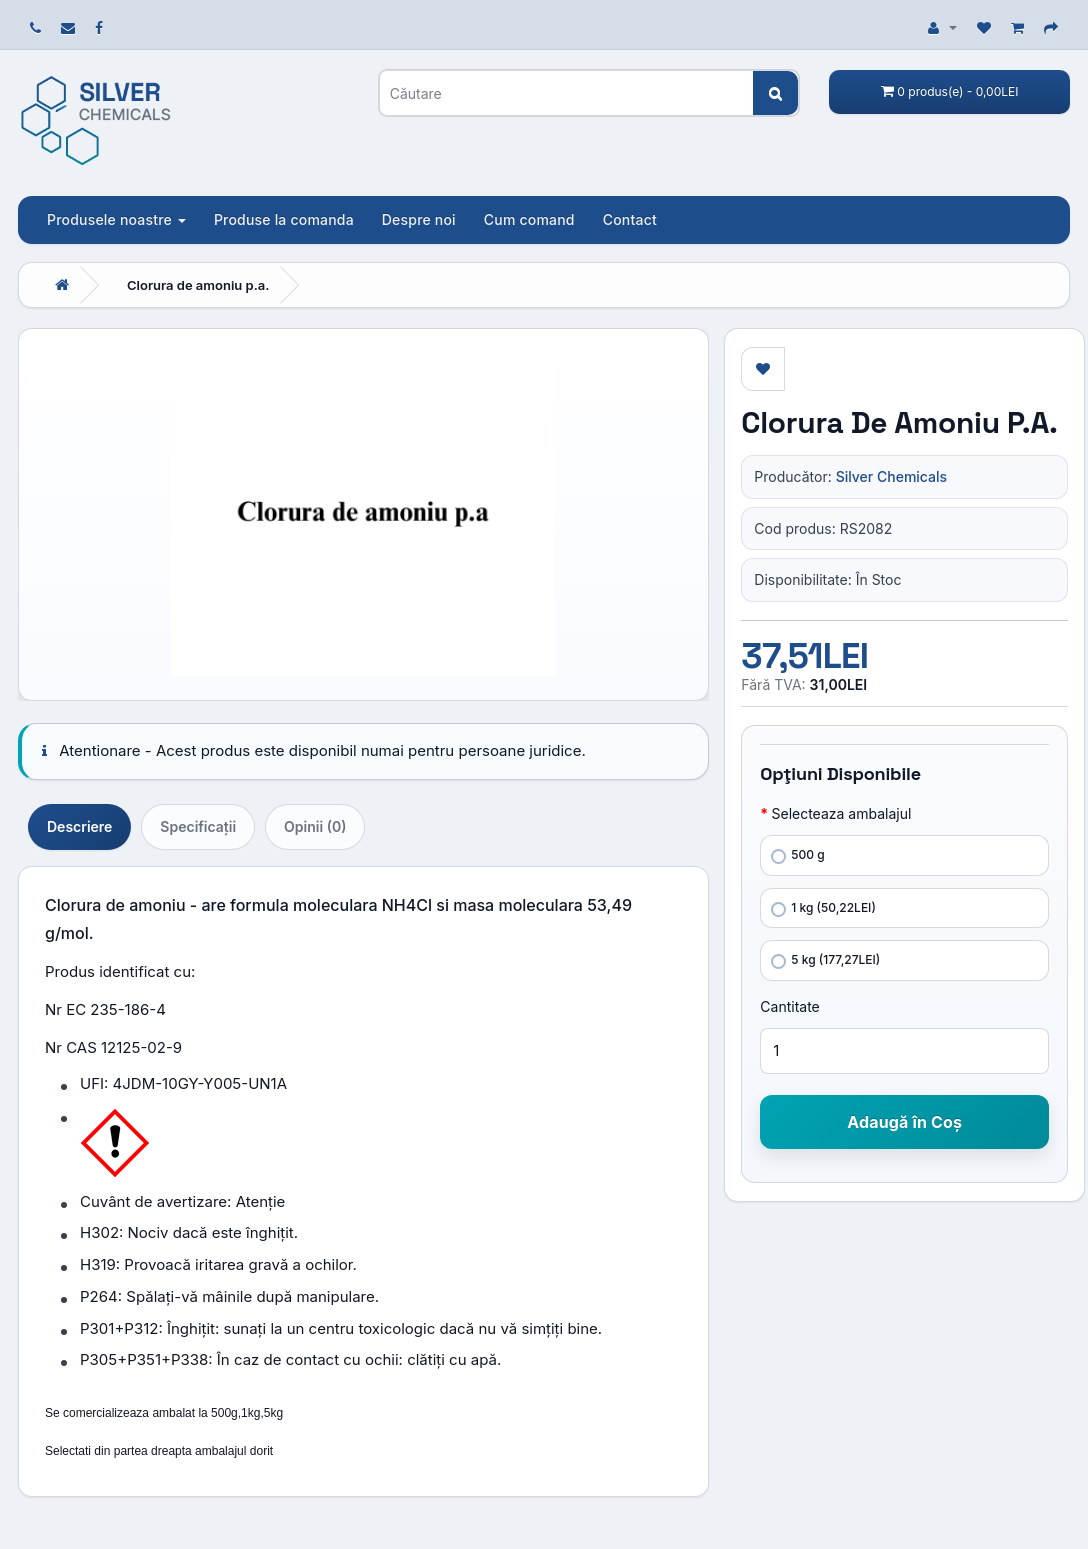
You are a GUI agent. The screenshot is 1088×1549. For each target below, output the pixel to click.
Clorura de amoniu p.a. (198, 285)
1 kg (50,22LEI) (823, 908)
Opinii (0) (315, 826)
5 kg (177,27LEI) (825, 960)
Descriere (79, 826)
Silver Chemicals (891, 476)
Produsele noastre (116, 219)
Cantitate (789, 1006)
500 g (797, 855)
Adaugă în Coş (904, 1122)
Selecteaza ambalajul (841, 813)
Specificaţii (198, 826)
